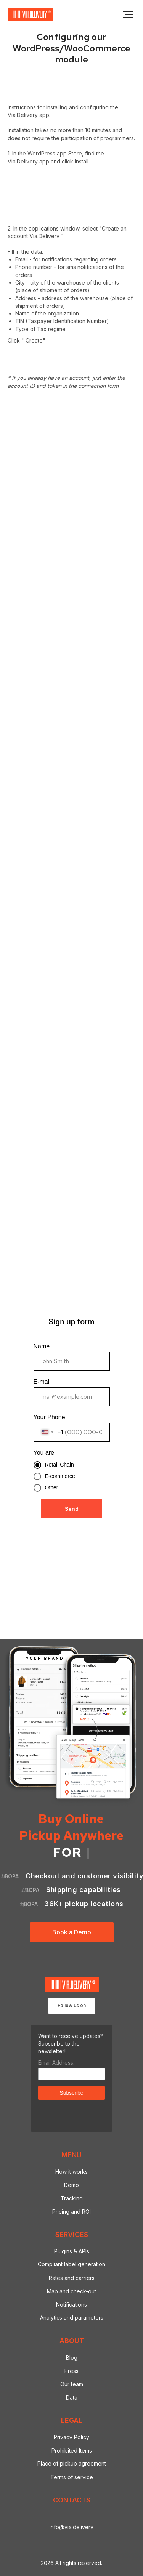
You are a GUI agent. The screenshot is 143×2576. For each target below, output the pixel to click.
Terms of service (71, 2477)
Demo (71, 2185)
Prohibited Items (71, 2450)
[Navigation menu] (128, 15)
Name (42, 1346)
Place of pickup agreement (71, 2463)
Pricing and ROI (71, 2211)
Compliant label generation (71, 2264)
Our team (71, 2384)
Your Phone (49, 1417)
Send (72, 1508)
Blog (71, 2357)
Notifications (71, 2304)
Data (71, 2397)
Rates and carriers (72, 2278)
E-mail (42, 1381)
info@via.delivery (71, 2527)
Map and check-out (71, 2291)
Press (71, 2371)
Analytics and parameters (71, 2317)
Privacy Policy (71, 2437)
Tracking (72, 2198)
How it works (71, 2171)
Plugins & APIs (71, 2251)
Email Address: (56, 2062)
